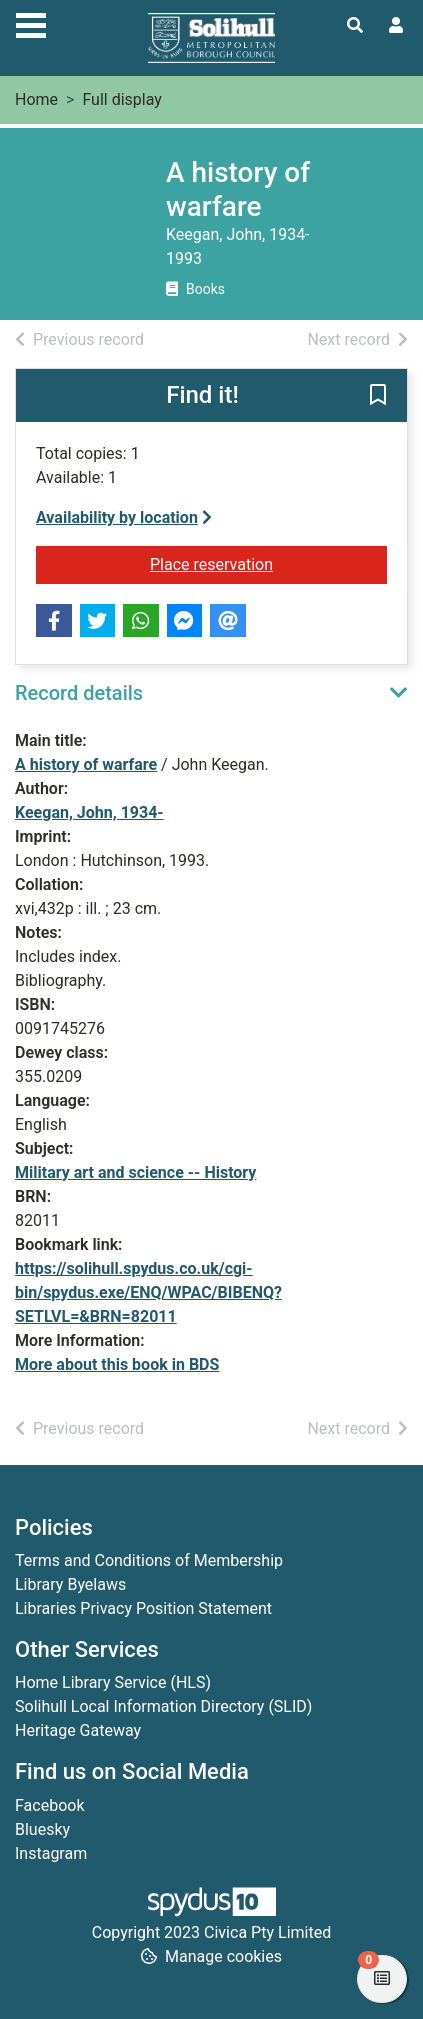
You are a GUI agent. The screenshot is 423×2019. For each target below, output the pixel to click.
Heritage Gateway (78, 1730)
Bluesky (42, 1829)
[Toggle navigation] (31, 23)
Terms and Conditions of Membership (149, 1560)
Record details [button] (79, 693)
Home (36, 99)
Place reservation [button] (268, 563)
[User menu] (396, 26)
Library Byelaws (70, 1584)
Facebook (49, 1805)
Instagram (51, 1853)
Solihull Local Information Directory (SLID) (163, 1706)
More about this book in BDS (117, 1364)
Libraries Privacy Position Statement (143, 1608)
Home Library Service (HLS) (113, 1682)
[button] (378, 397)
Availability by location (124, 517)
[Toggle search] (355, 26)
